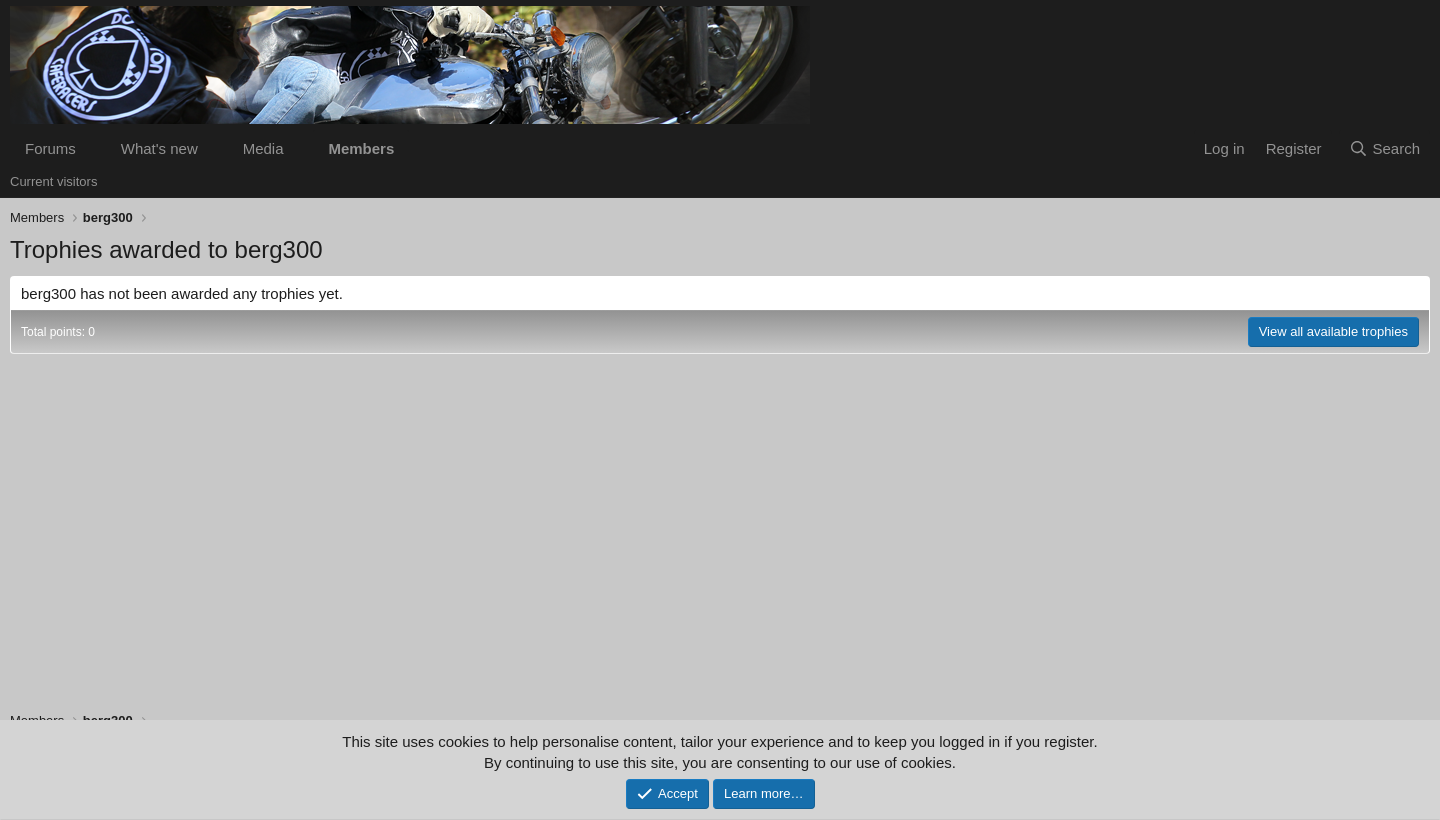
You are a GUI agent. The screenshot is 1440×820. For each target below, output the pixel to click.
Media (263, 148)
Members (361, 148)
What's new (159, 148)
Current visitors (53, 181)
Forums (50, 148)
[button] (92, 148)
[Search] (1384, 148)
